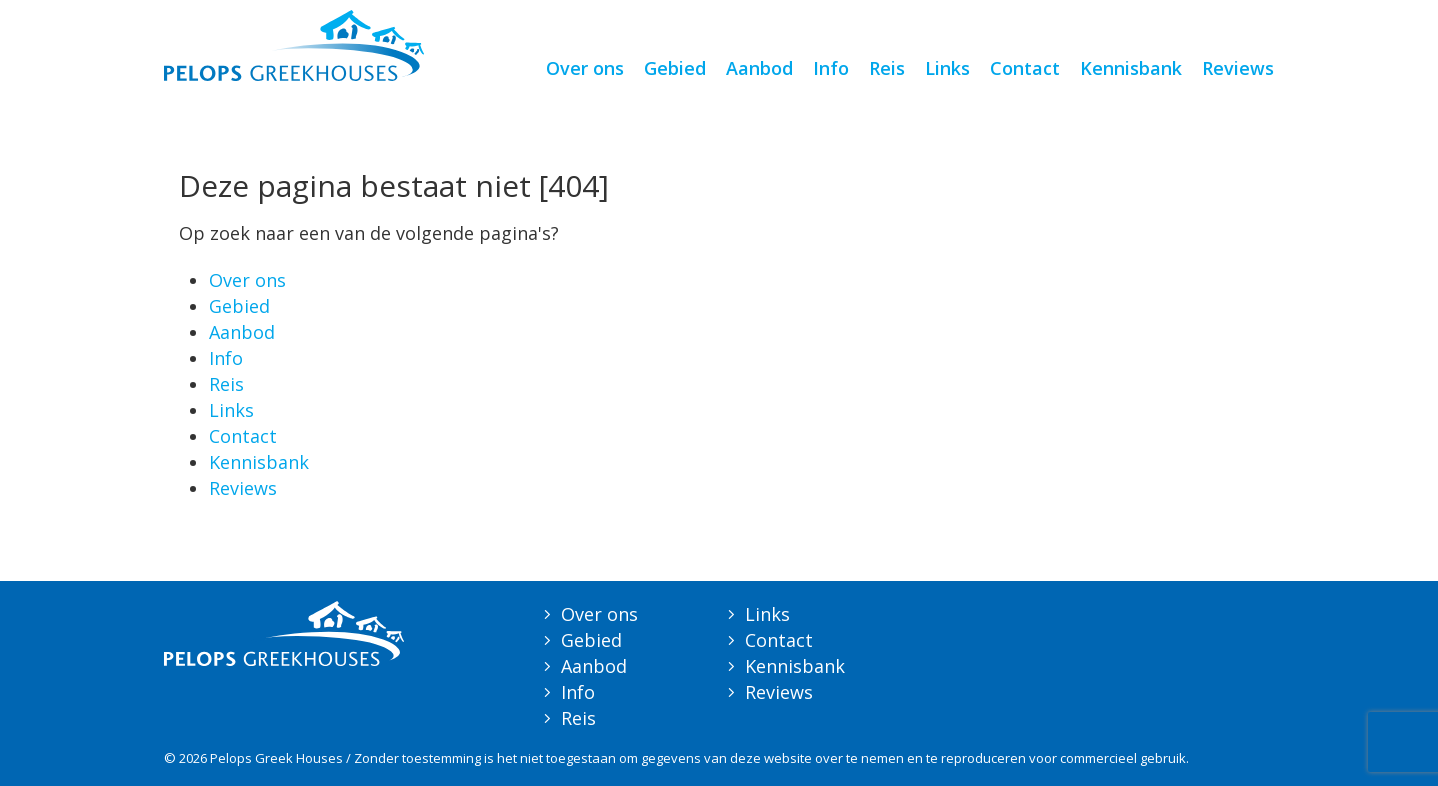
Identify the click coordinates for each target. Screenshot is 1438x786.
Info (831, 68)
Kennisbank (1131, 68)
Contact (1025, 68)
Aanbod (759, 68)
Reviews (1238, 68)
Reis (887, 68)
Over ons (585, 68)
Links (947, 68)
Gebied (675, 68)
